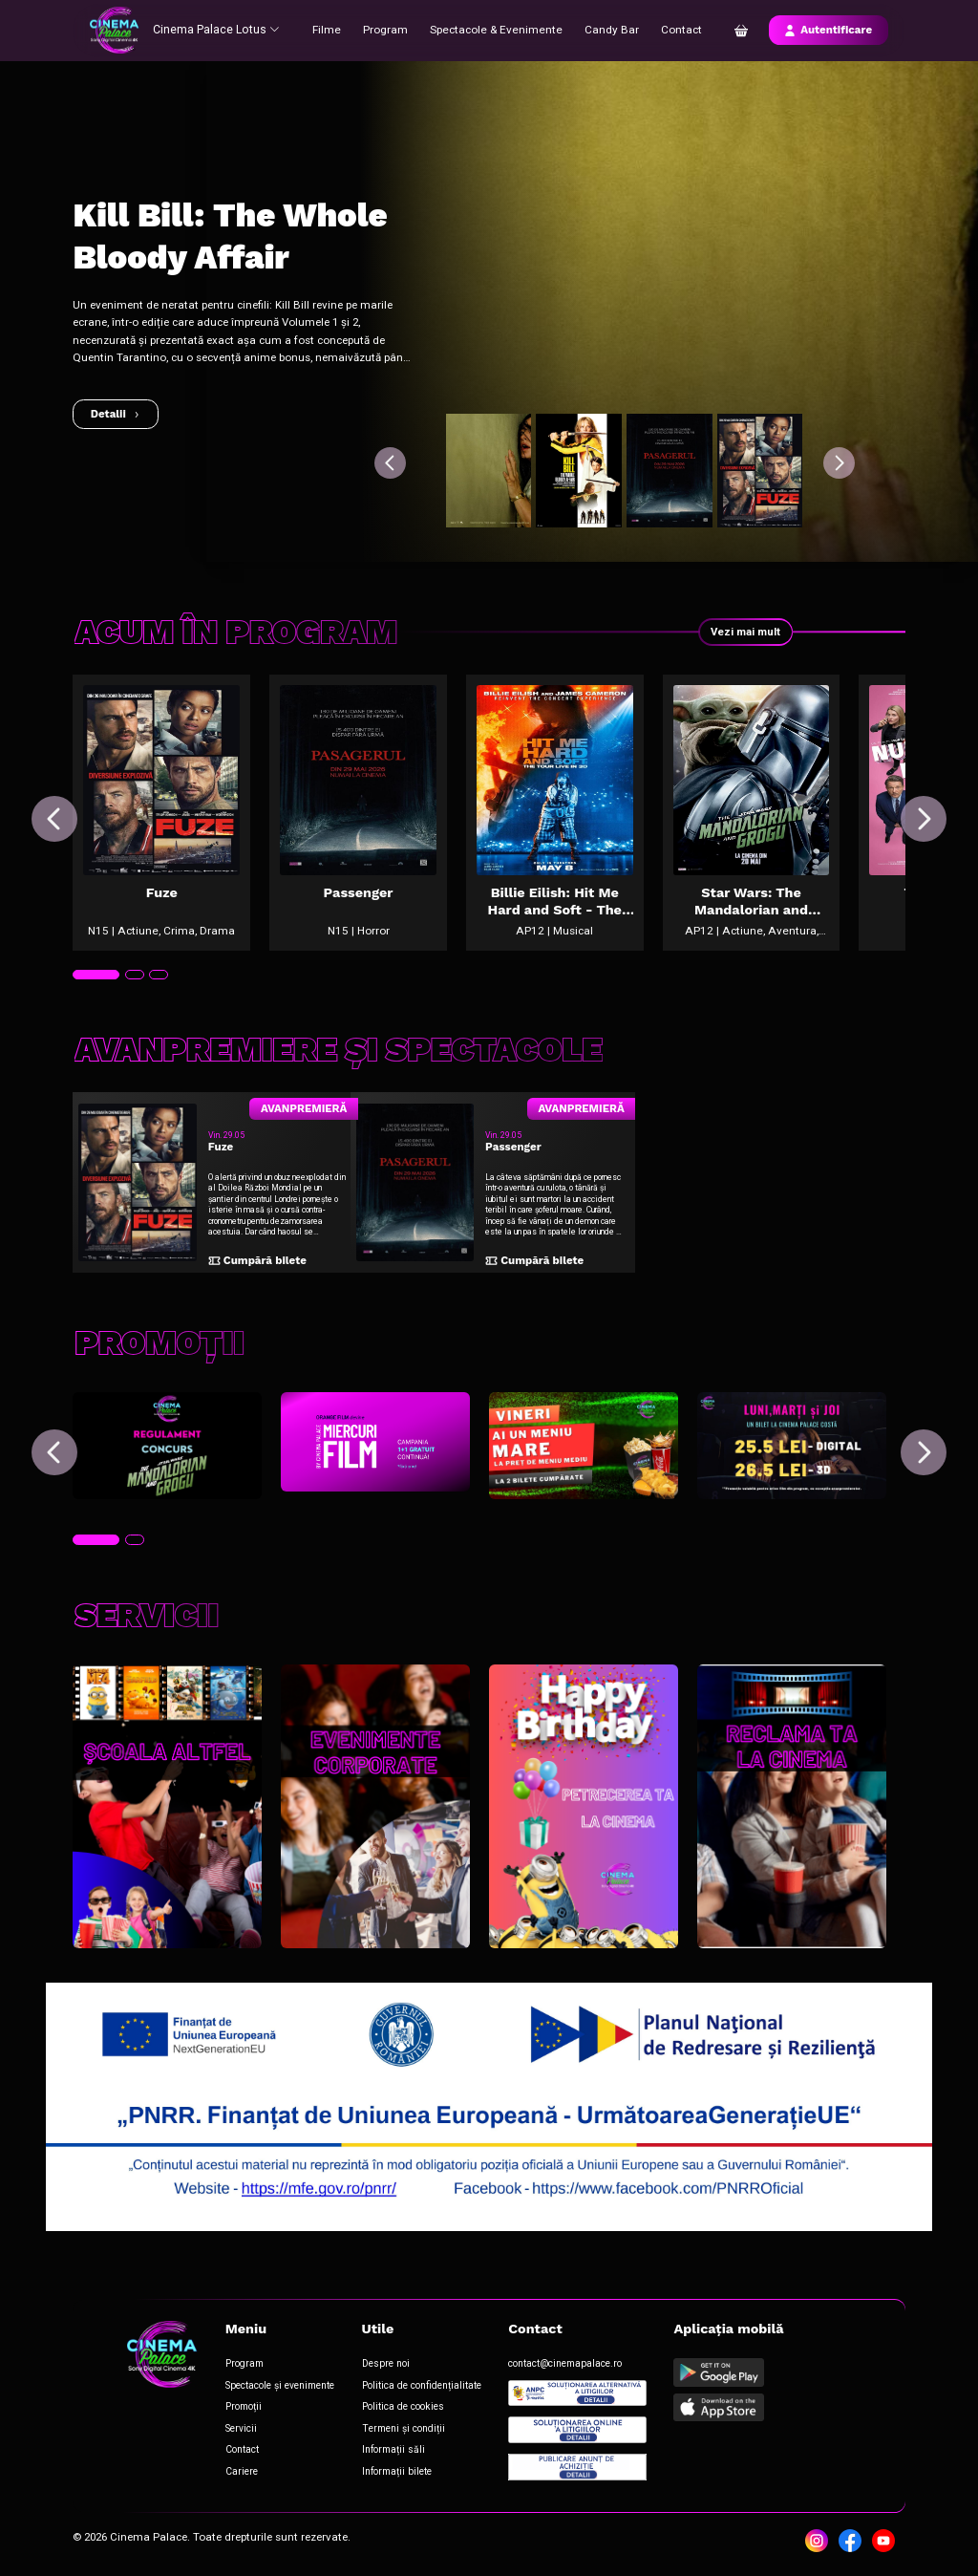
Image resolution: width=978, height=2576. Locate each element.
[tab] (95, 983)
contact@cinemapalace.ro (564, 2366)
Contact (675, 29)
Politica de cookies (400, 2409)
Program (386, 29)
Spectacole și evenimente (277, 2387)
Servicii (239, 2430)
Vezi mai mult (745, 631)
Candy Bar (606, 29)
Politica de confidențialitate (419, 2387)
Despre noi (384, 2366)
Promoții (241, 2409)
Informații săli (391, 2451)
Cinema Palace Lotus (215, 29)
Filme (328, 29)
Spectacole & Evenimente (494, 29)
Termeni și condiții (400, 2430)
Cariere (239, 2473)
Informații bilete (395, 2473)
